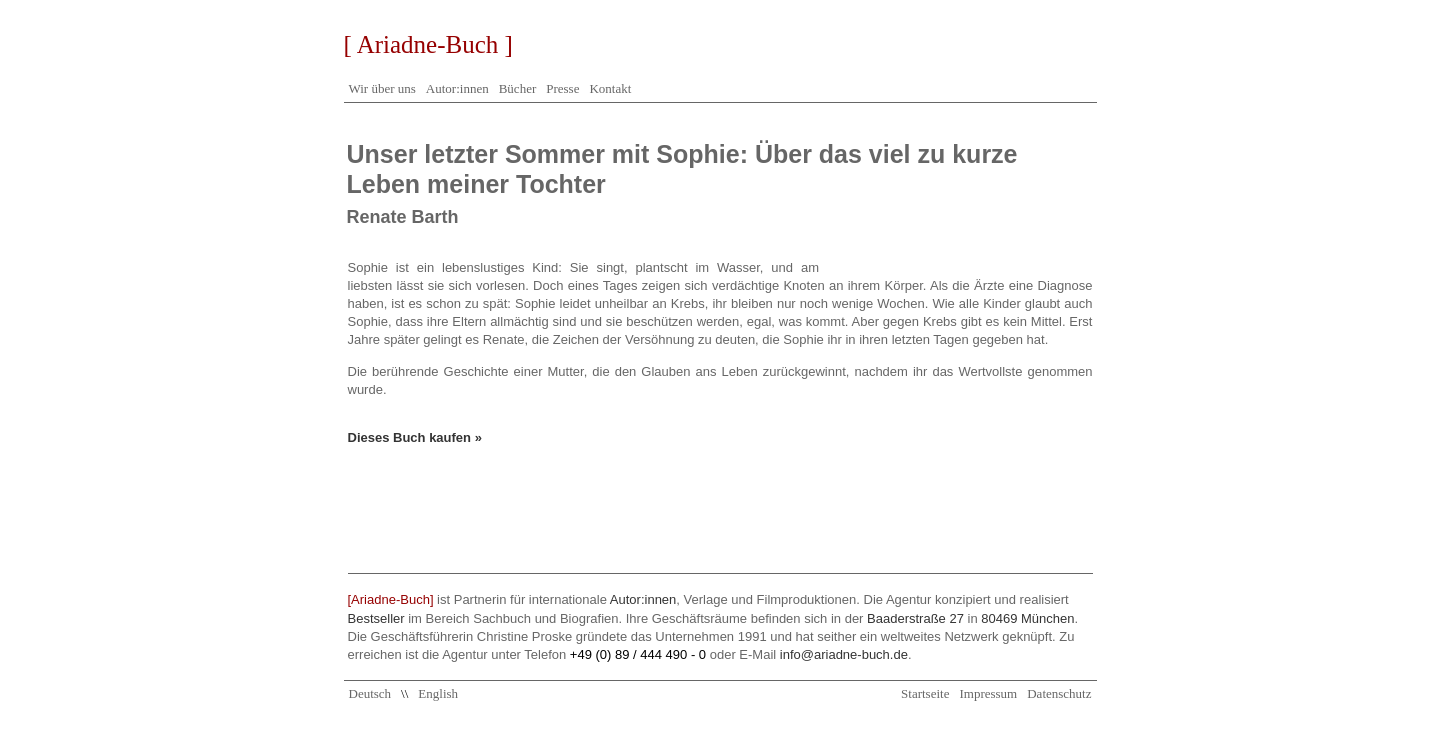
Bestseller (376, 618)
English (438, 693)
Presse (562, 88)
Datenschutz (1059, 693)
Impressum (988, 693)
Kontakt (610, 88)
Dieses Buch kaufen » (415, 437)
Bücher (518, 88)
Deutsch (370, 693)
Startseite (925, 693)
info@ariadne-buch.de (844, 654)
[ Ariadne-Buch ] (428, 44)
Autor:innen (457, 88)
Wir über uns (382, 88)
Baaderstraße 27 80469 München (970, 618)
